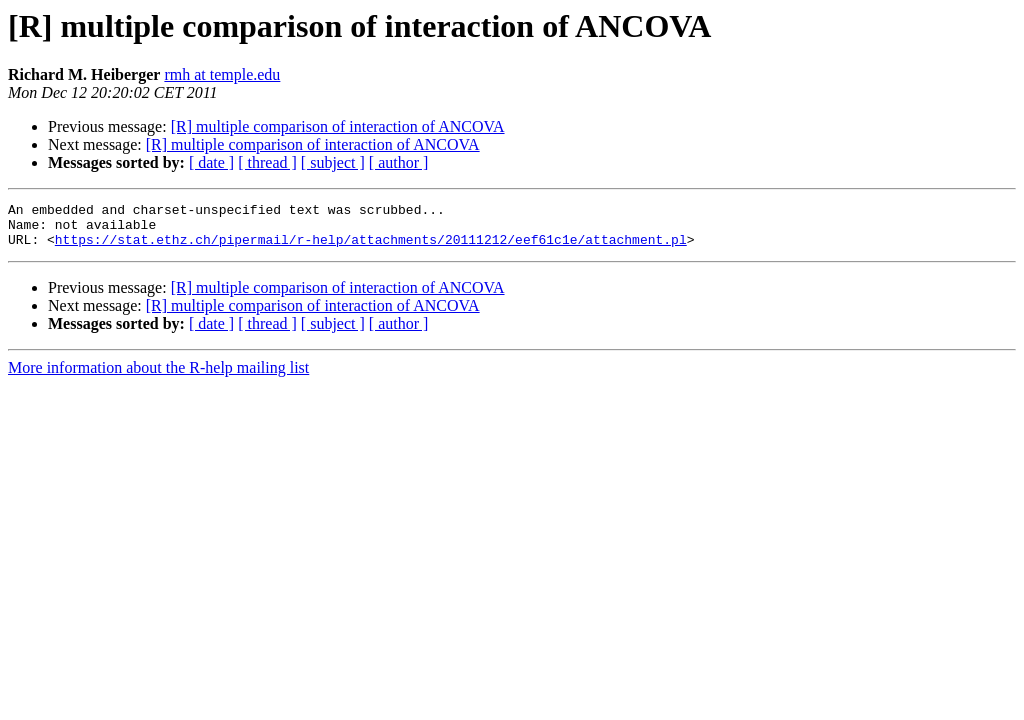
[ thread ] (267, 162)
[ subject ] (333, 162)
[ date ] (211, 162)
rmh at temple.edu (222, 74)
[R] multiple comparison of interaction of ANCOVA (338, 126)
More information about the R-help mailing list (158, 376)
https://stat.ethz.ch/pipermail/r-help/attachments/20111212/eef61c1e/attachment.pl (371, 248)
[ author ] (399, 162)
